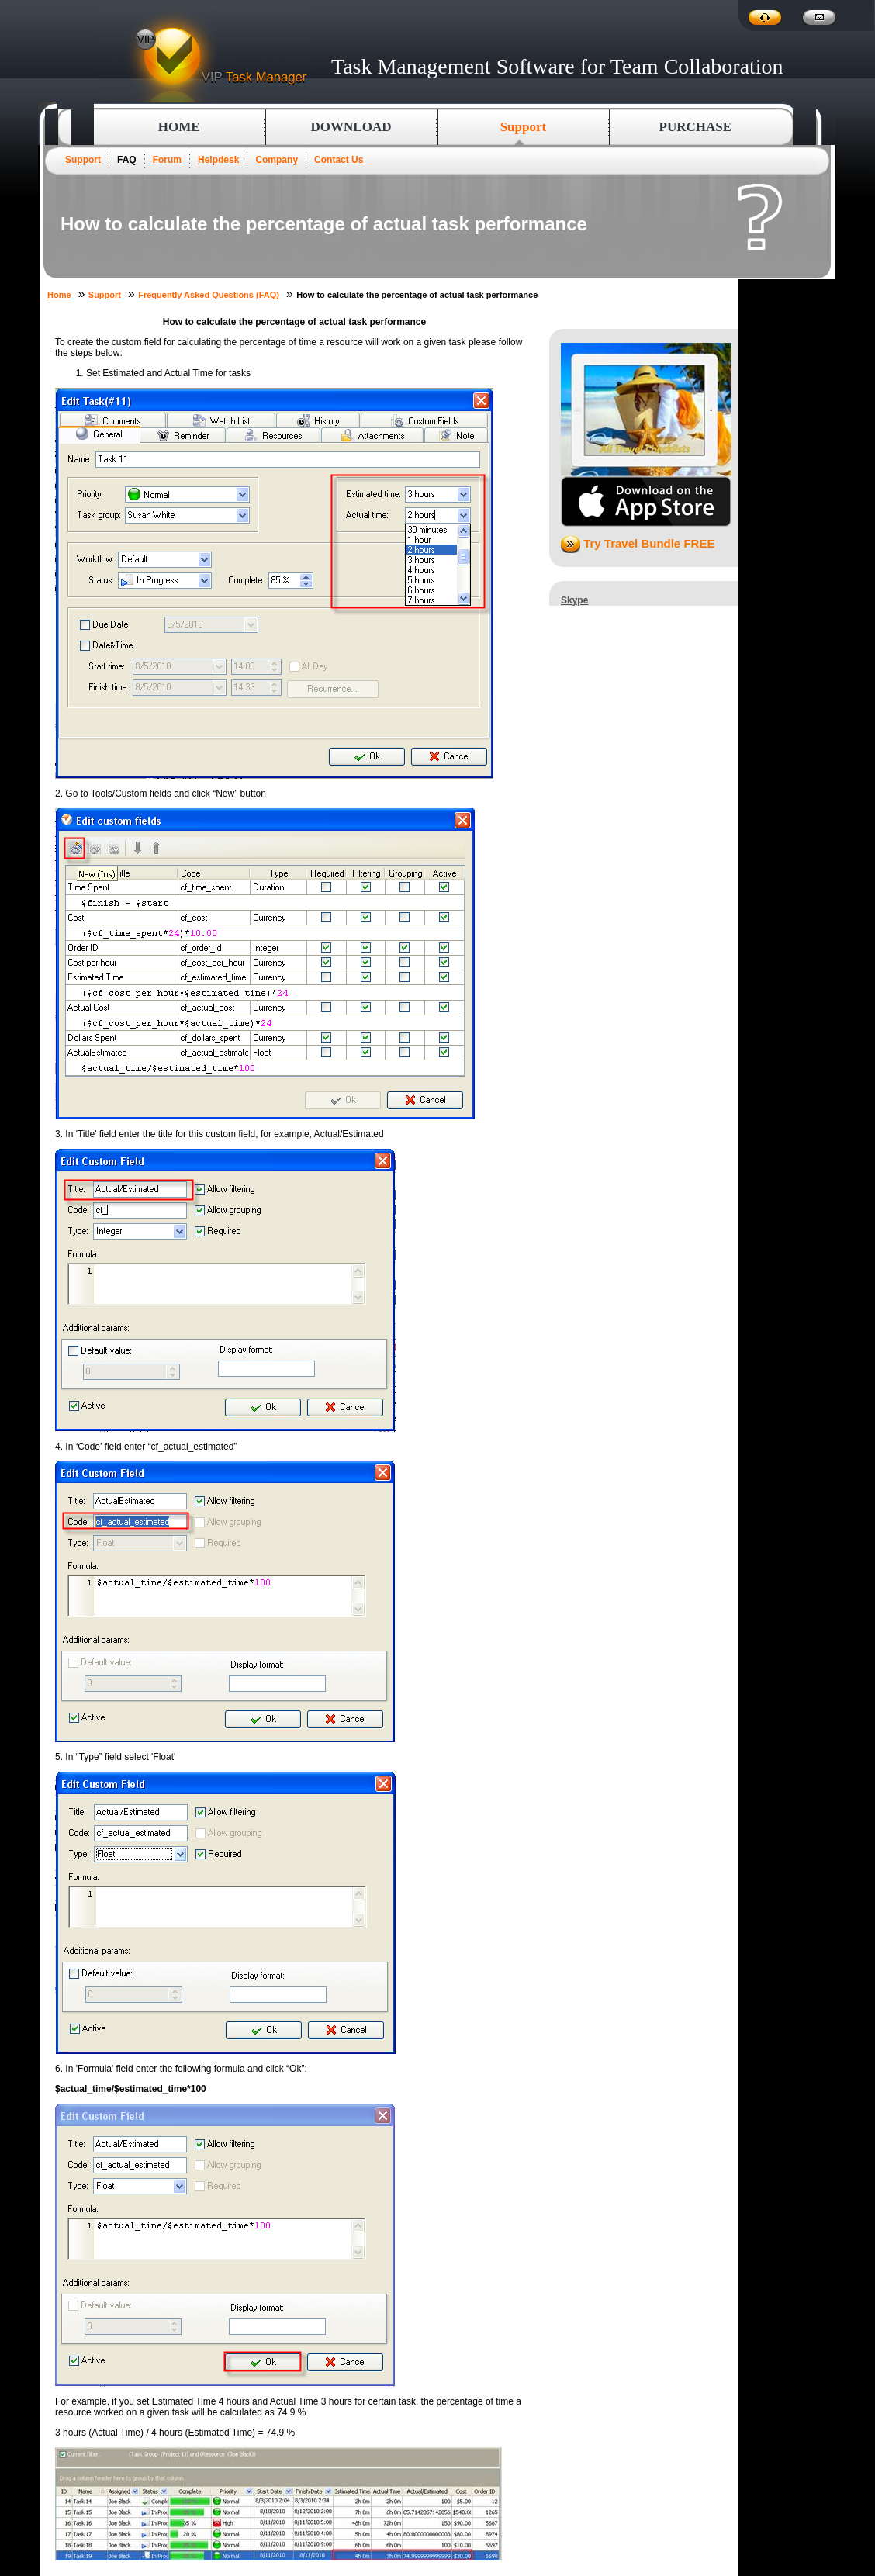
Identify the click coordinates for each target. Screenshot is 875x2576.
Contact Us (338, 159)
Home (179, 126)
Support (83, 159)
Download (351, 126)
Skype (574, 600)
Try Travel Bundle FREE (637, 543)
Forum (167, 159)
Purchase (695, 126)
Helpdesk (218, 159)
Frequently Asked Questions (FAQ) (208, 294)
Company (276, 159)
